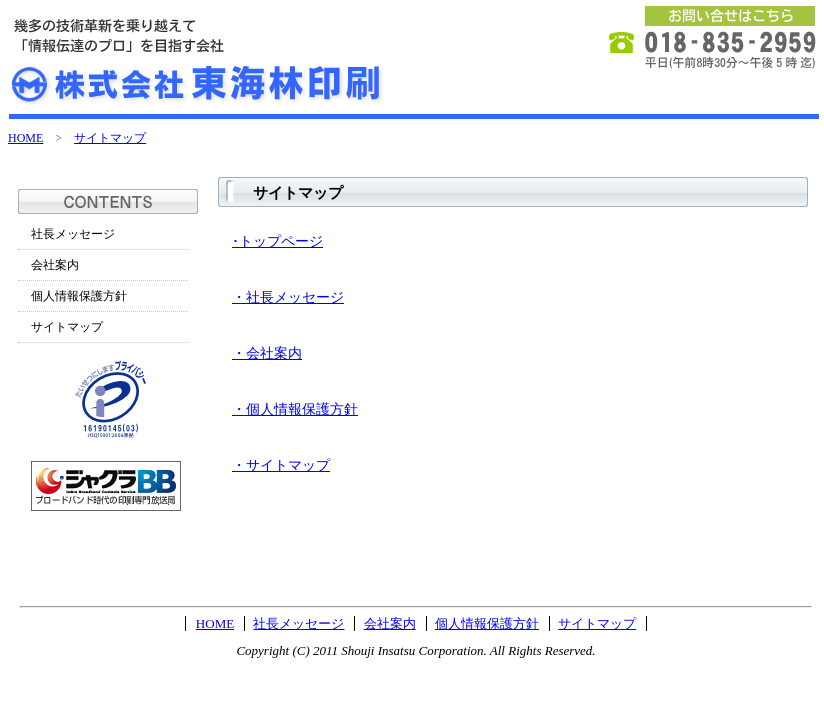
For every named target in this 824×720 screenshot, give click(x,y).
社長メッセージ (73, 234)
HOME (25, 138)
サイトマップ (110, 138)
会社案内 (55, 265)
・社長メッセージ (288, 297)
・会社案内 (267, 353)
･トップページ (277, 241)
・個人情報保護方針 (295, 409)
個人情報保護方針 (79, 296)
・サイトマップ (281, 465)
